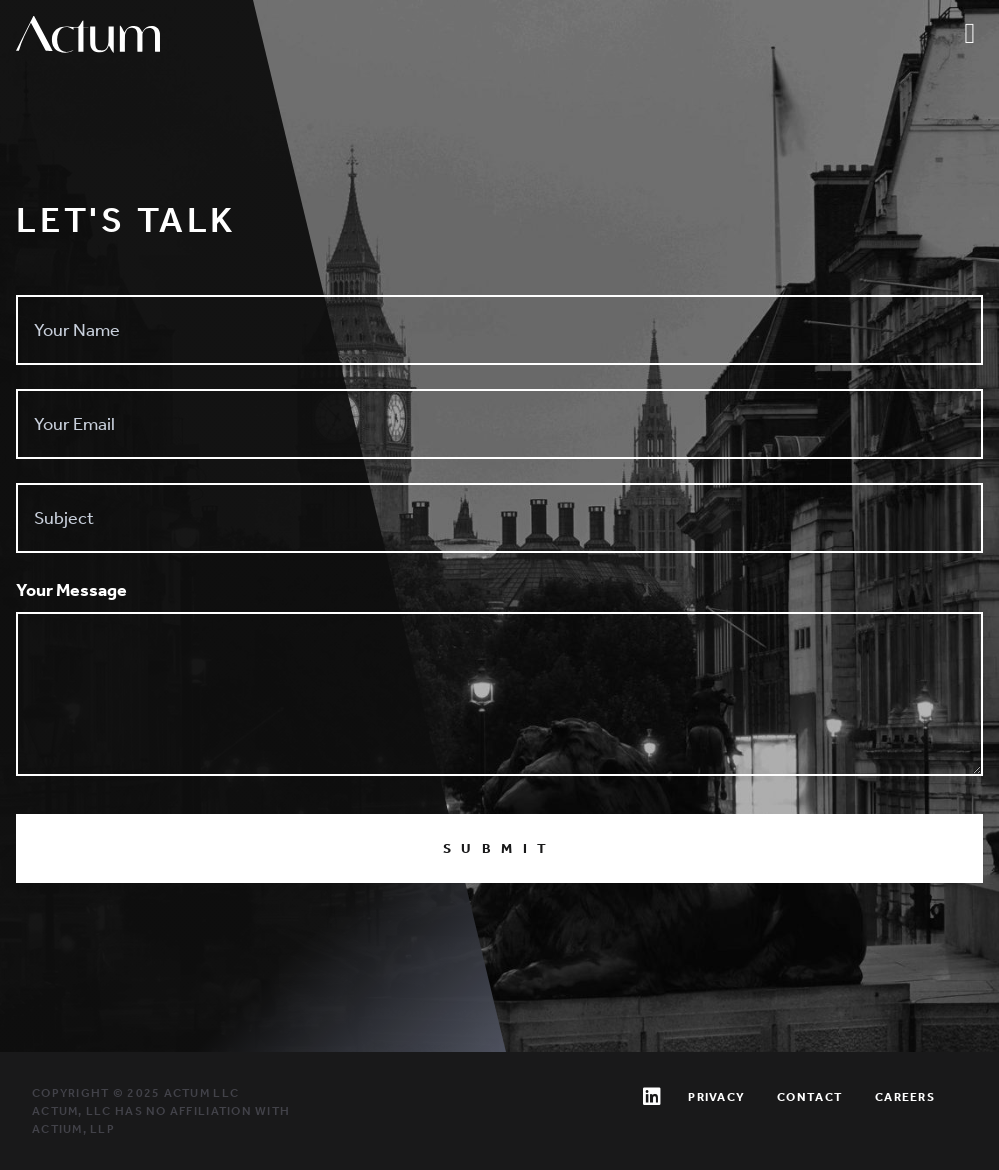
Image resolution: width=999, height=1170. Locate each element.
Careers (905, 1097)
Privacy (716, 1097)
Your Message (71, 590)
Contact (810, 1097)
